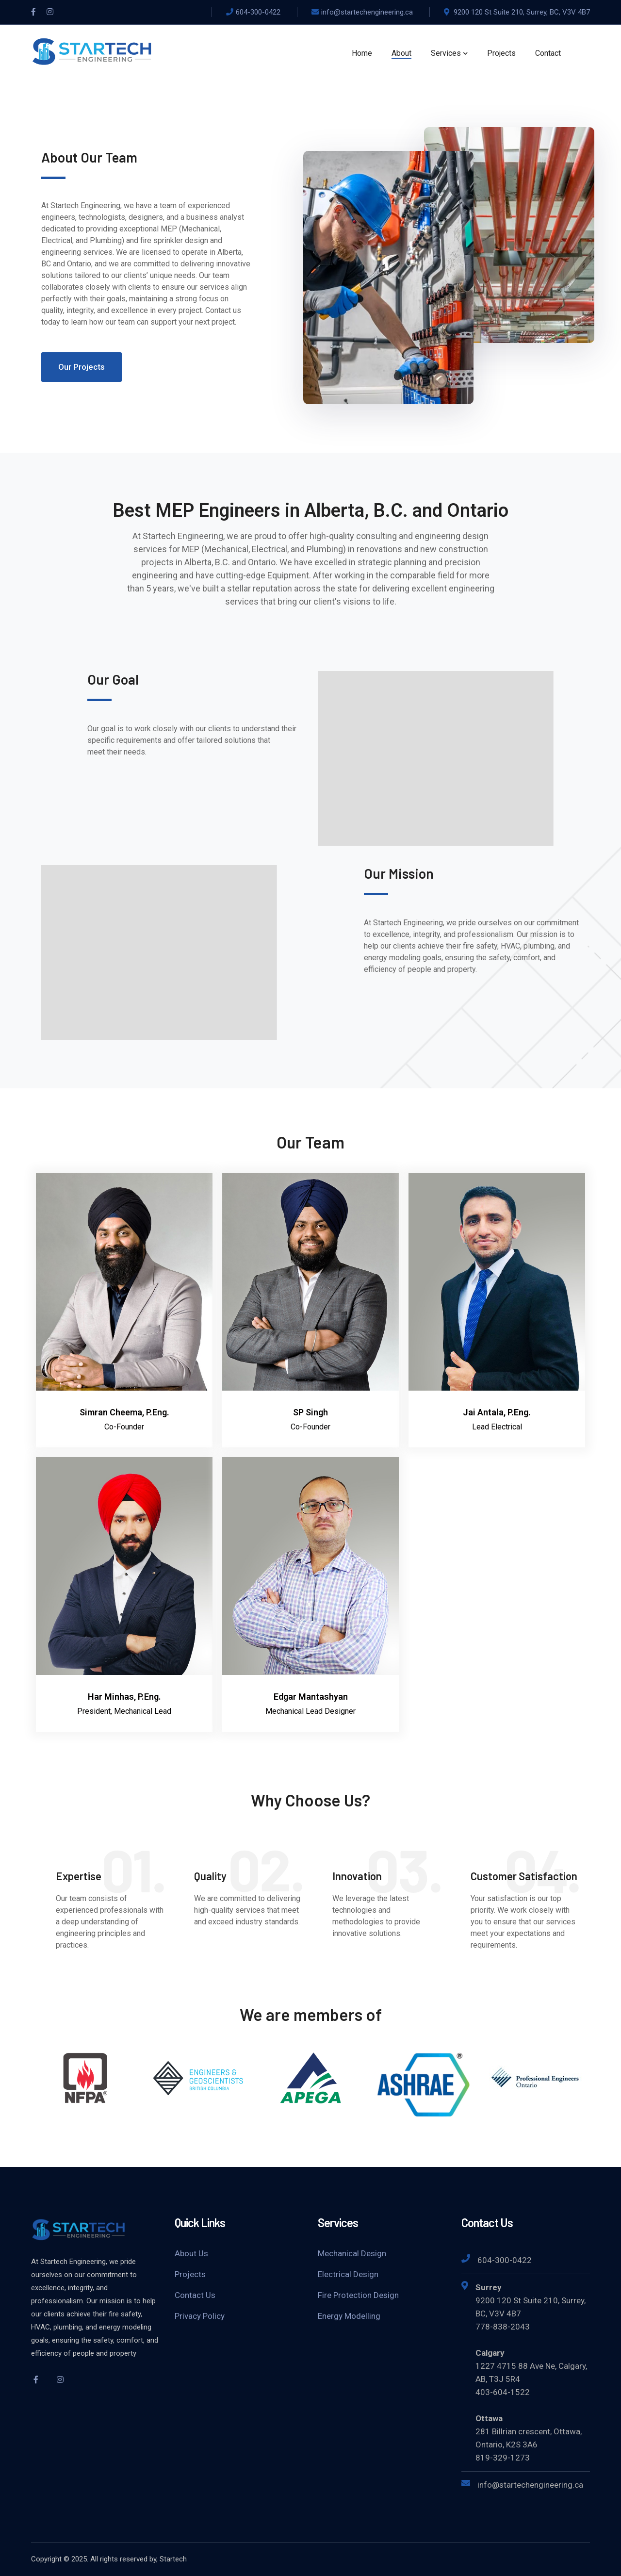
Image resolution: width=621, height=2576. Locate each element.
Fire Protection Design (358, 2295)
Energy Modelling (349, 2316)
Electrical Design (348, 2274)
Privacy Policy (200, 2316)
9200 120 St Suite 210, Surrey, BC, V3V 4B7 (522, 12)
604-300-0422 (258, 12)
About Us (191, 2253)
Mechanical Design (352, 2253)
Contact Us (195, 2295)
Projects (190, 2274)
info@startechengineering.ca (367, 12)
